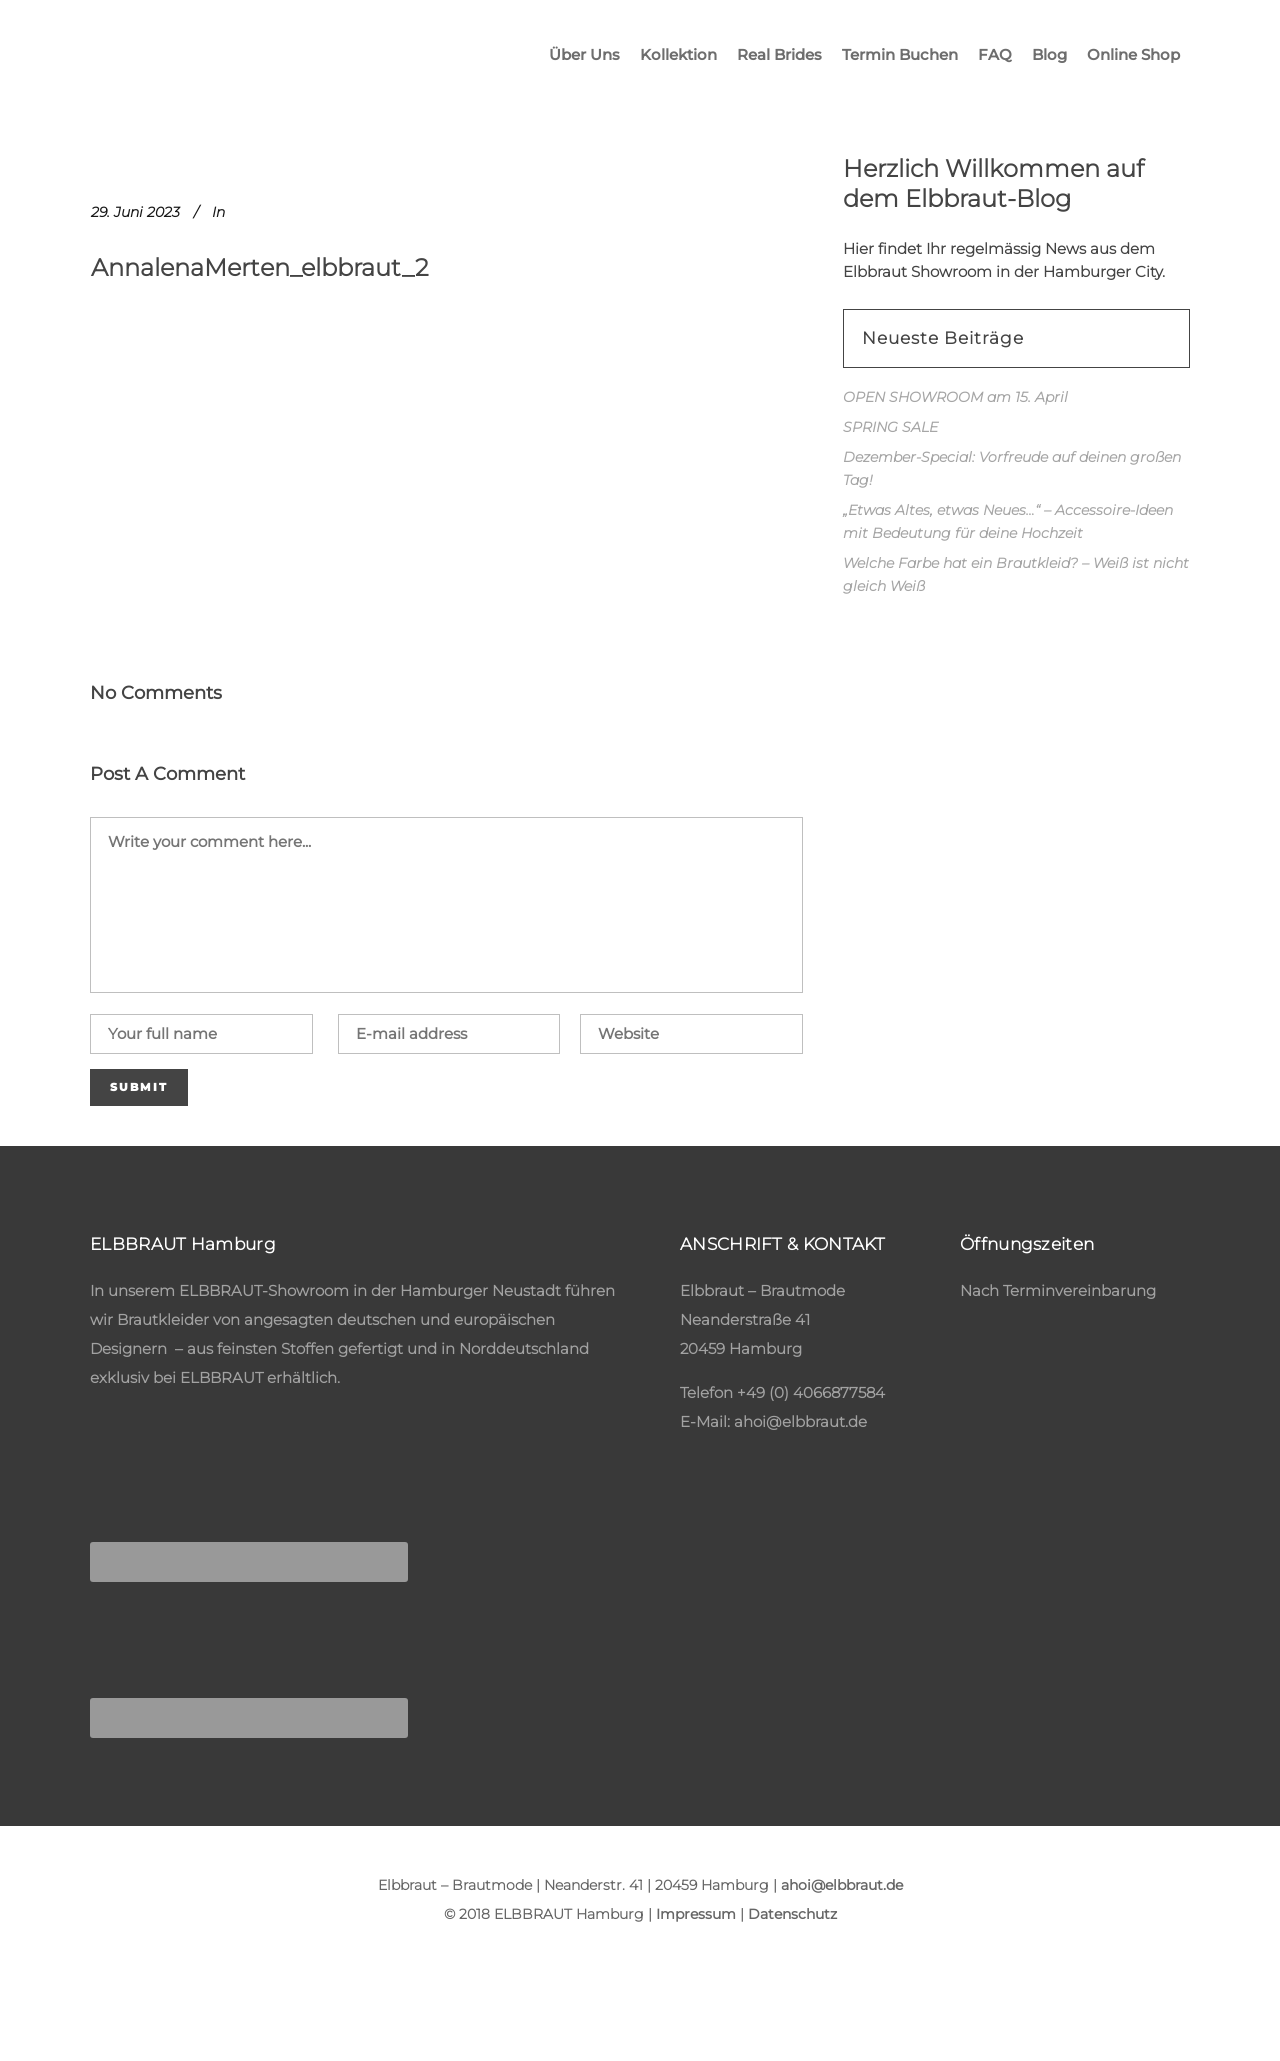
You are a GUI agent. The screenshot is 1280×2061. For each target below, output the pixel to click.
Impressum (696, 1914)
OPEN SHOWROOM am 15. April (955, 397)
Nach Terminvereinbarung (1058, 1290)
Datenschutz (792, 1914)
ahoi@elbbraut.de (800, 1421)
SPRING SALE (890, 427)
